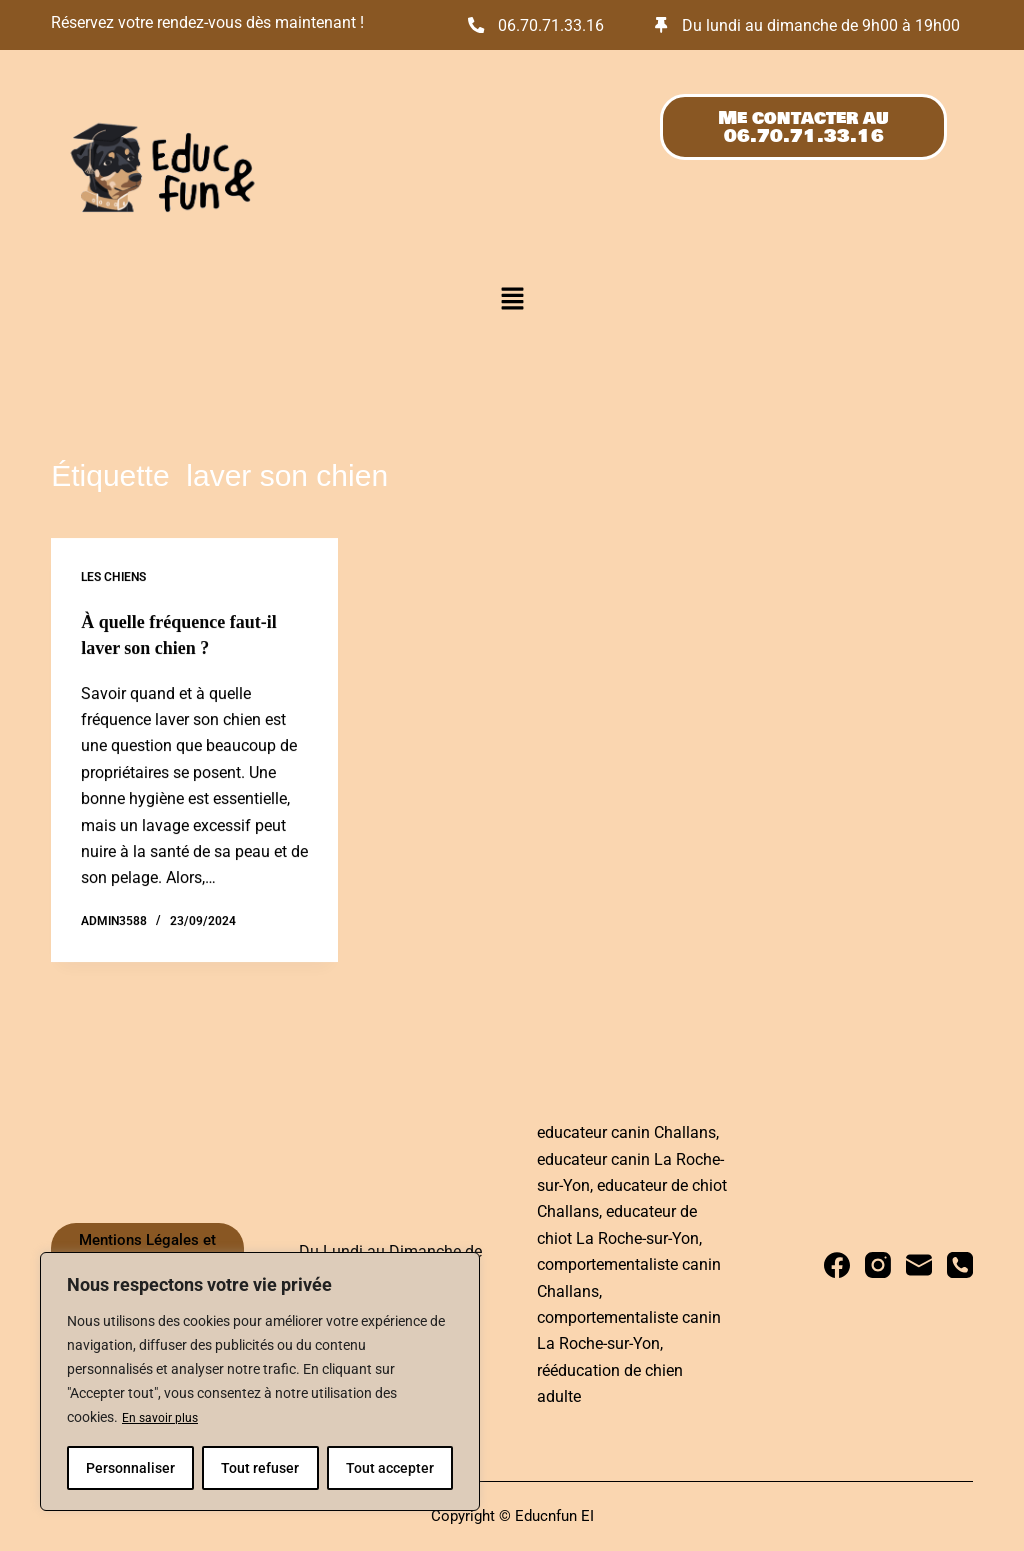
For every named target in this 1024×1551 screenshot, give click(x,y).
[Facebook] (837, 1266)
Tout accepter (390, 1468)
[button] (512, 330)
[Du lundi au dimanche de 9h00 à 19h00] (663, 39)
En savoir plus (165, 1418)
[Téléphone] (960, 1266)
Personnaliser (130, 1468)
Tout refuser (260, 1468)
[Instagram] (878, 1266)
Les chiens (113, 607)
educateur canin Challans (626, 1132)
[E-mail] (919, 1266)
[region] (260, 1382)
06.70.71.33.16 (562, 24)
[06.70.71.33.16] (478, 24)
